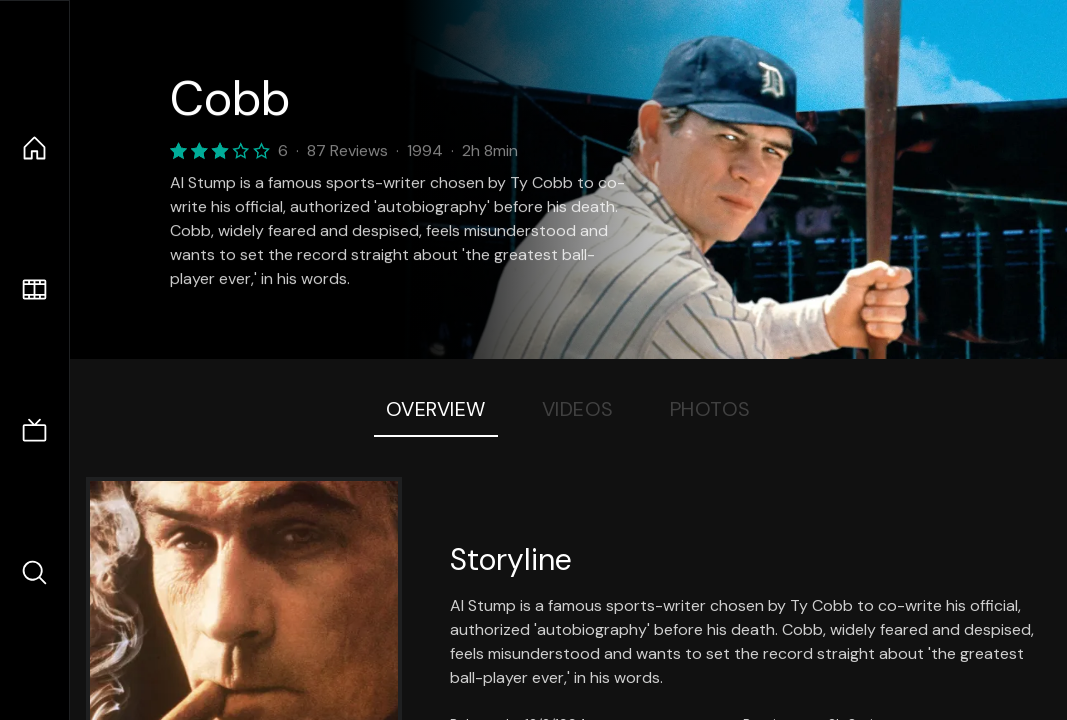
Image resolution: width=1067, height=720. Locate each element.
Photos (710, 409)
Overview (436, 409)
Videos (578, 409)
